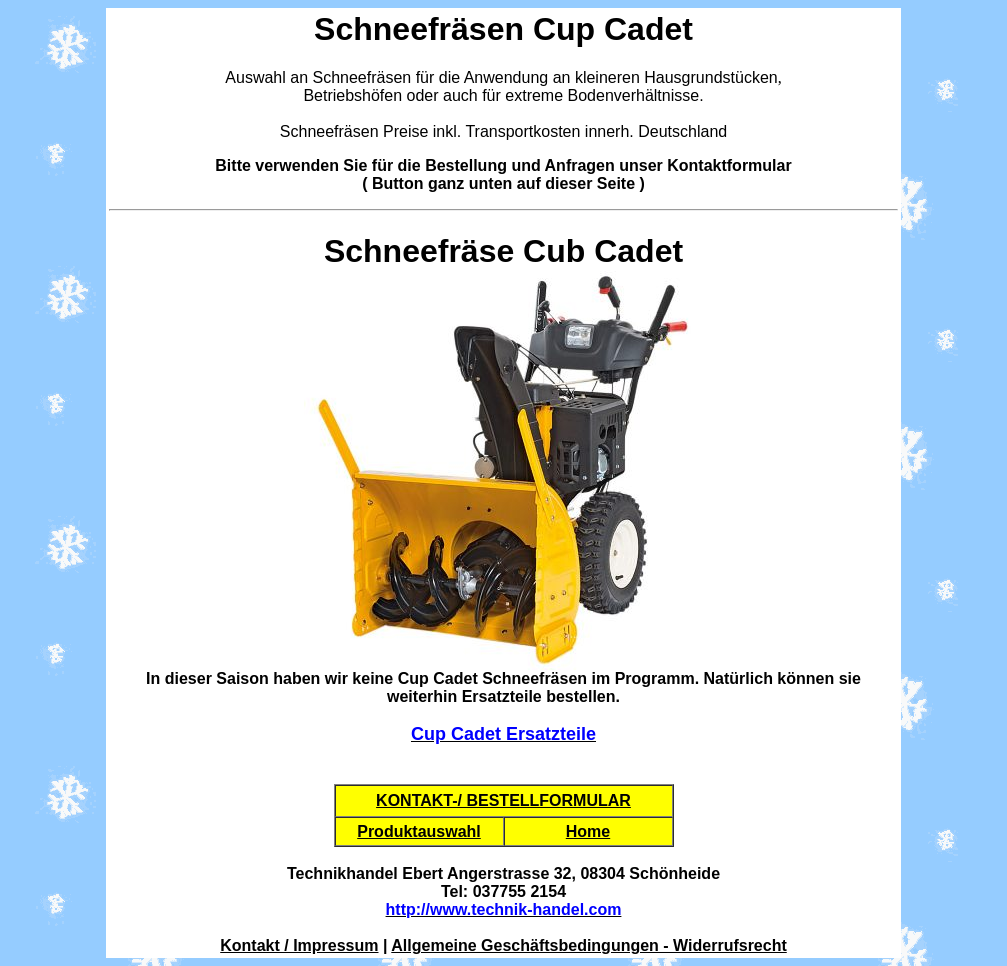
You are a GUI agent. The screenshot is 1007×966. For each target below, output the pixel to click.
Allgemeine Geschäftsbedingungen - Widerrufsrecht (588, 945)
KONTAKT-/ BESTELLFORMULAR (503, 800)
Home (588, 831)
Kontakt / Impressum (299, 945)
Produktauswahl (419, 831)
